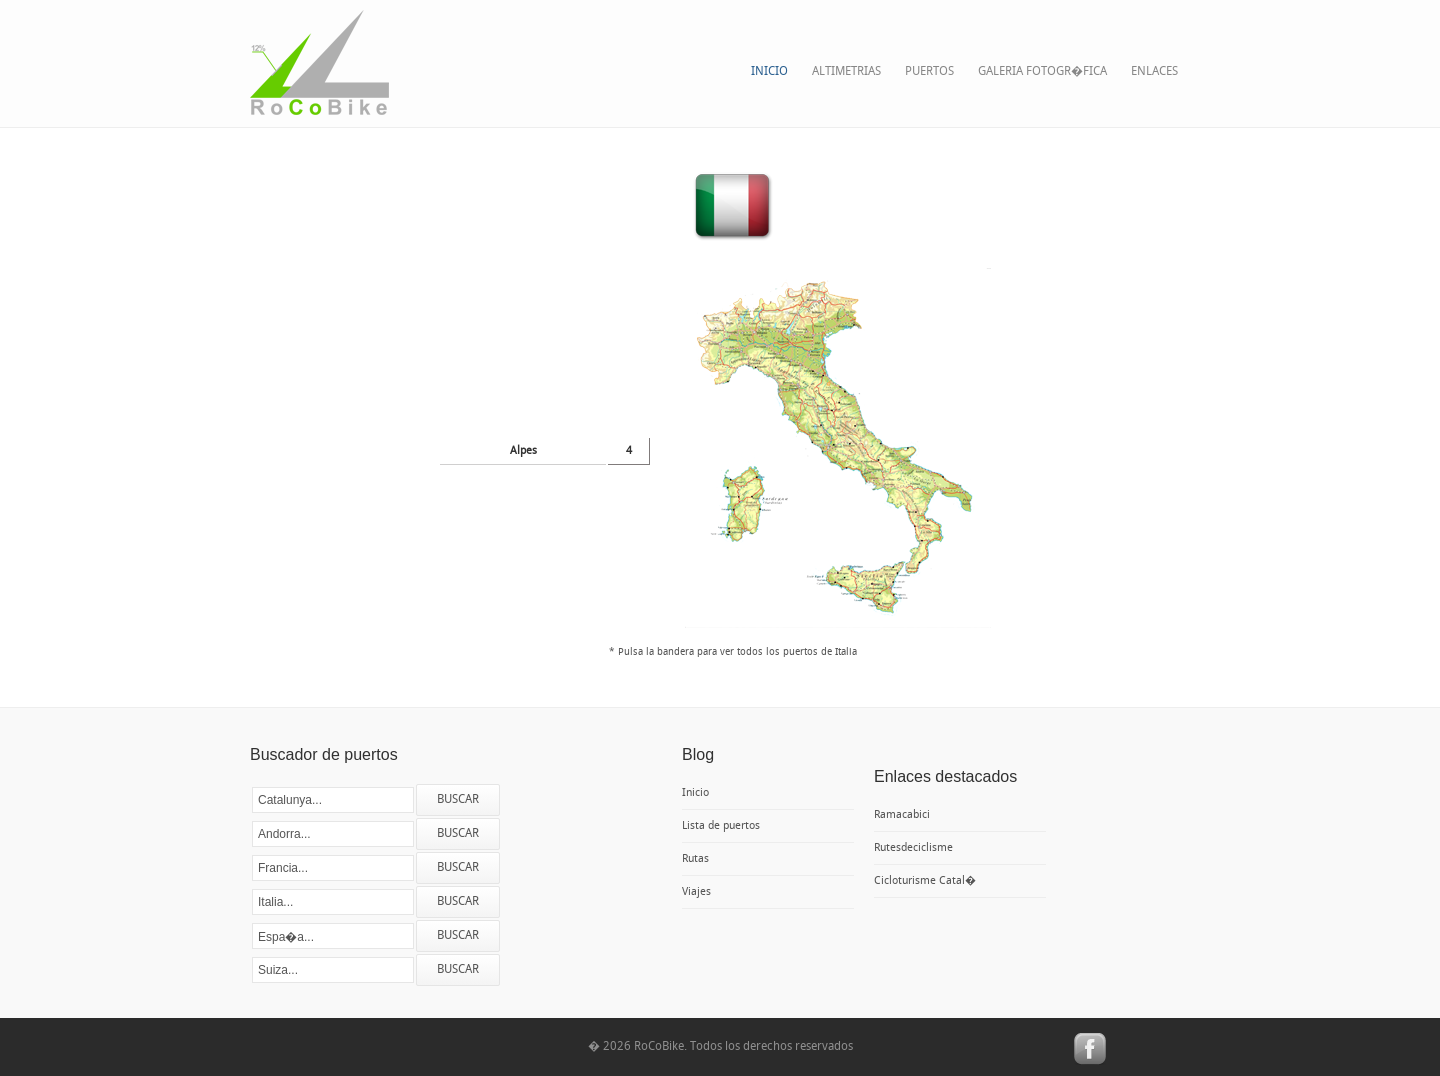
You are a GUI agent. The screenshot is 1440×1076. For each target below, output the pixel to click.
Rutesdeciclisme (913, 848)
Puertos (929, 71)
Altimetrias (846, 71)
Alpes (523, 451)
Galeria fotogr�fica (1042, 71)
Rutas (695, 859)
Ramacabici (902, 815)
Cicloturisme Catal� (925, 881)
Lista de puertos (721, 826)
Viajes (696, 892)
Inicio (769, 71)
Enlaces (1154, 71)
